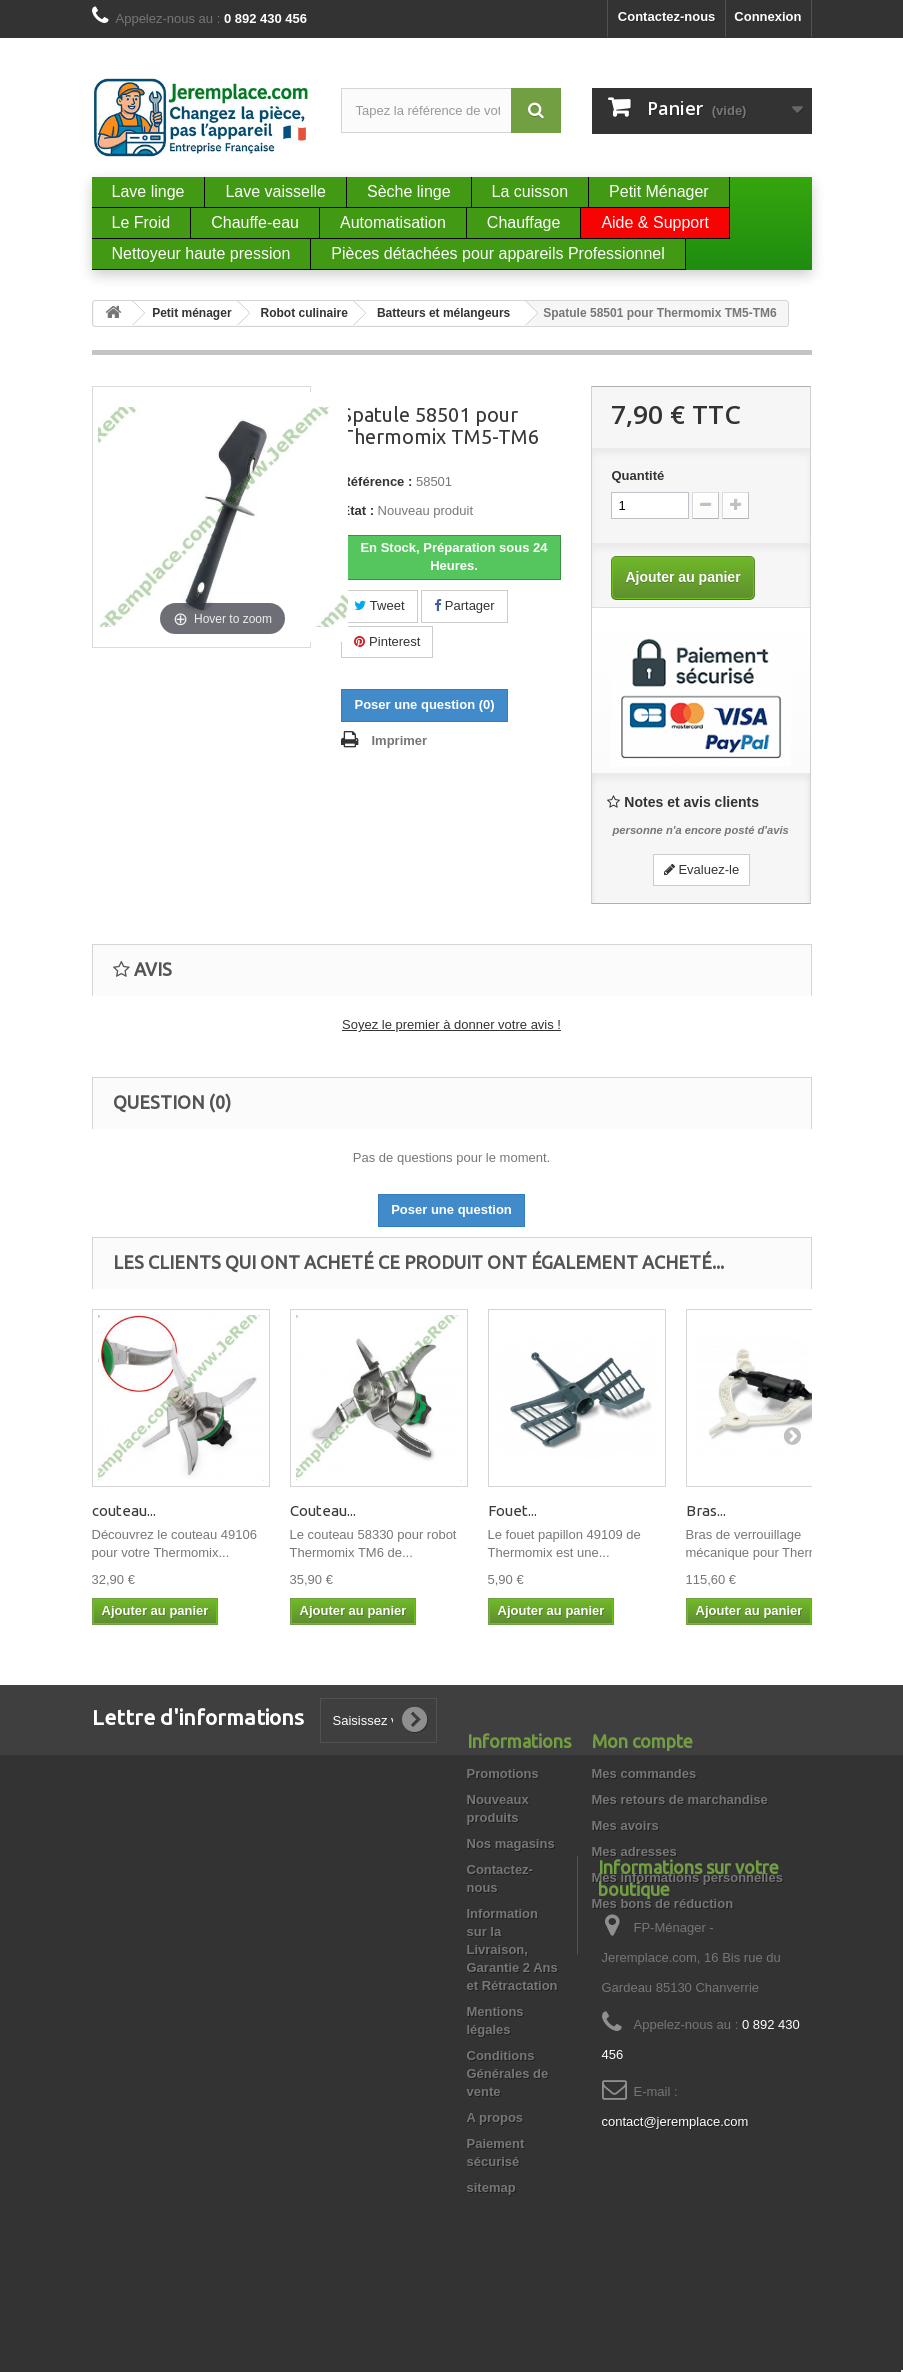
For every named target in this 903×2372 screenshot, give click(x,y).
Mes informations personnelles (687, 1877)
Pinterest (387, 641)
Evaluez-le (701, 869)
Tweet (379, 605)
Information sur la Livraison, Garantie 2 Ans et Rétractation (512, 1949)
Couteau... (323, 1510)
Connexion (767, 16)
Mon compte (642, 1741)
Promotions (503, 1773)
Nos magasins (511, 1843)
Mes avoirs (625, 1825)
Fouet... (512, 1510)
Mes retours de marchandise (680, 1799)
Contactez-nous (667, 16)
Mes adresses (634, 1851)
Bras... (706, 1510)
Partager (464, 605)
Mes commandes (644, 1773)
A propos (495, 2117)
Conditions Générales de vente (508, 2073)
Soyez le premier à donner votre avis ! (451, 1024)
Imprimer (399, 740)
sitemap (491, 2187)
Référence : (376, 481)
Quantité (637, 475)
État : (357, 510)
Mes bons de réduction (663, 1903)
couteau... (124, 1510)
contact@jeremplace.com (675, 2240)
